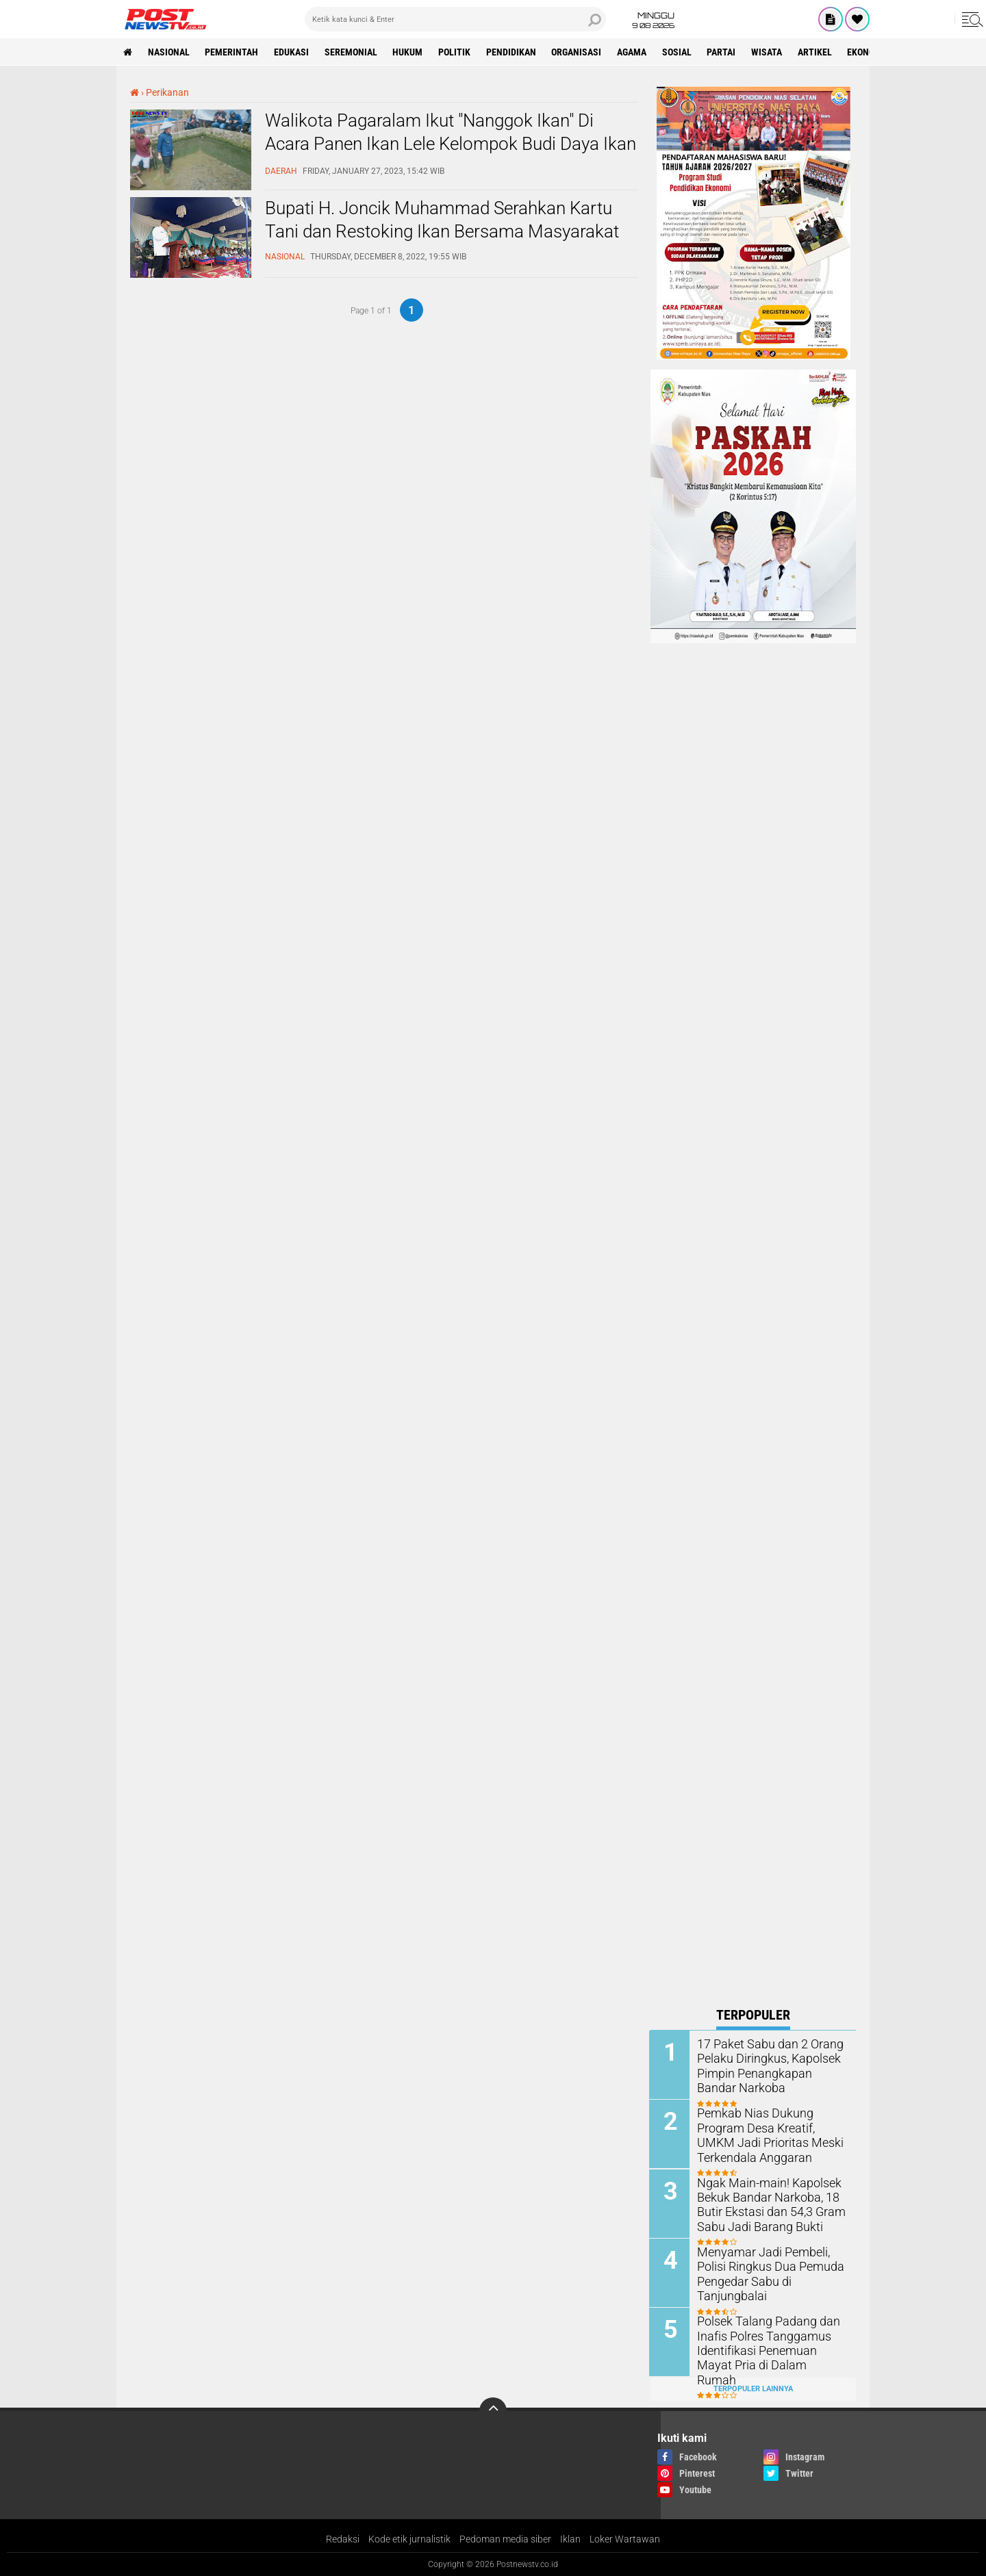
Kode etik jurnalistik (409, 2537)
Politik (456, 52)
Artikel (817, 52)
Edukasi (292, 52)
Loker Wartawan (625, 2537)
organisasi (578, 52)
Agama (633, 52)
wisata (769, 52)
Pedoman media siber (505, 2537)
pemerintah (232, 52)
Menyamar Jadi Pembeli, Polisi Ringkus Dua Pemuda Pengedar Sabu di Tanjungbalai (765, 2272)
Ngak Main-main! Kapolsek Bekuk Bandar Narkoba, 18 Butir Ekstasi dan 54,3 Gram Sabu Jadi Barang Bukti (765, 2203)
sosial (679, 52)
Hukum (409, 52)
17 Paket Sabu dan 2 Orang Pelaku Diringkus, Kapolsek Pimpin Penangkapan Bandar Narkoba (769, 2065)
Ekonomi (869, 52)
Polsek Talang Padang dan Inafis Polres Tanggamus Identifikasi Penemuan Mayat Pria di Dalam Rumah (768, 2341)
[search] (455, 19)
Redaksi (342, 2537)
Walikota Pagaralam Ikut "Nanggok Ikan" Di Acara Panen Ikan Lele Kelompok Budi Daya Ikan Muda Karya (450, 143)
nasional (169, 52)
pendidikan (513, 52)
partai (723, 52)
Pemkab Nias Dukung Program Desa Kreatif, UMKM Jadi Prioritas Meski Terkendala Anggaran (768, 2134)
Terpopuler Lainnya (753, 2387)
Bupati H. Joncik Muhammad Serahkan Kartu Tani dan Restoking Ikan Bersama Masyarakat (442, 220)
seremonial (351, 52)
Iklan (570, 2537)
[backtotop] (493, 2409)
